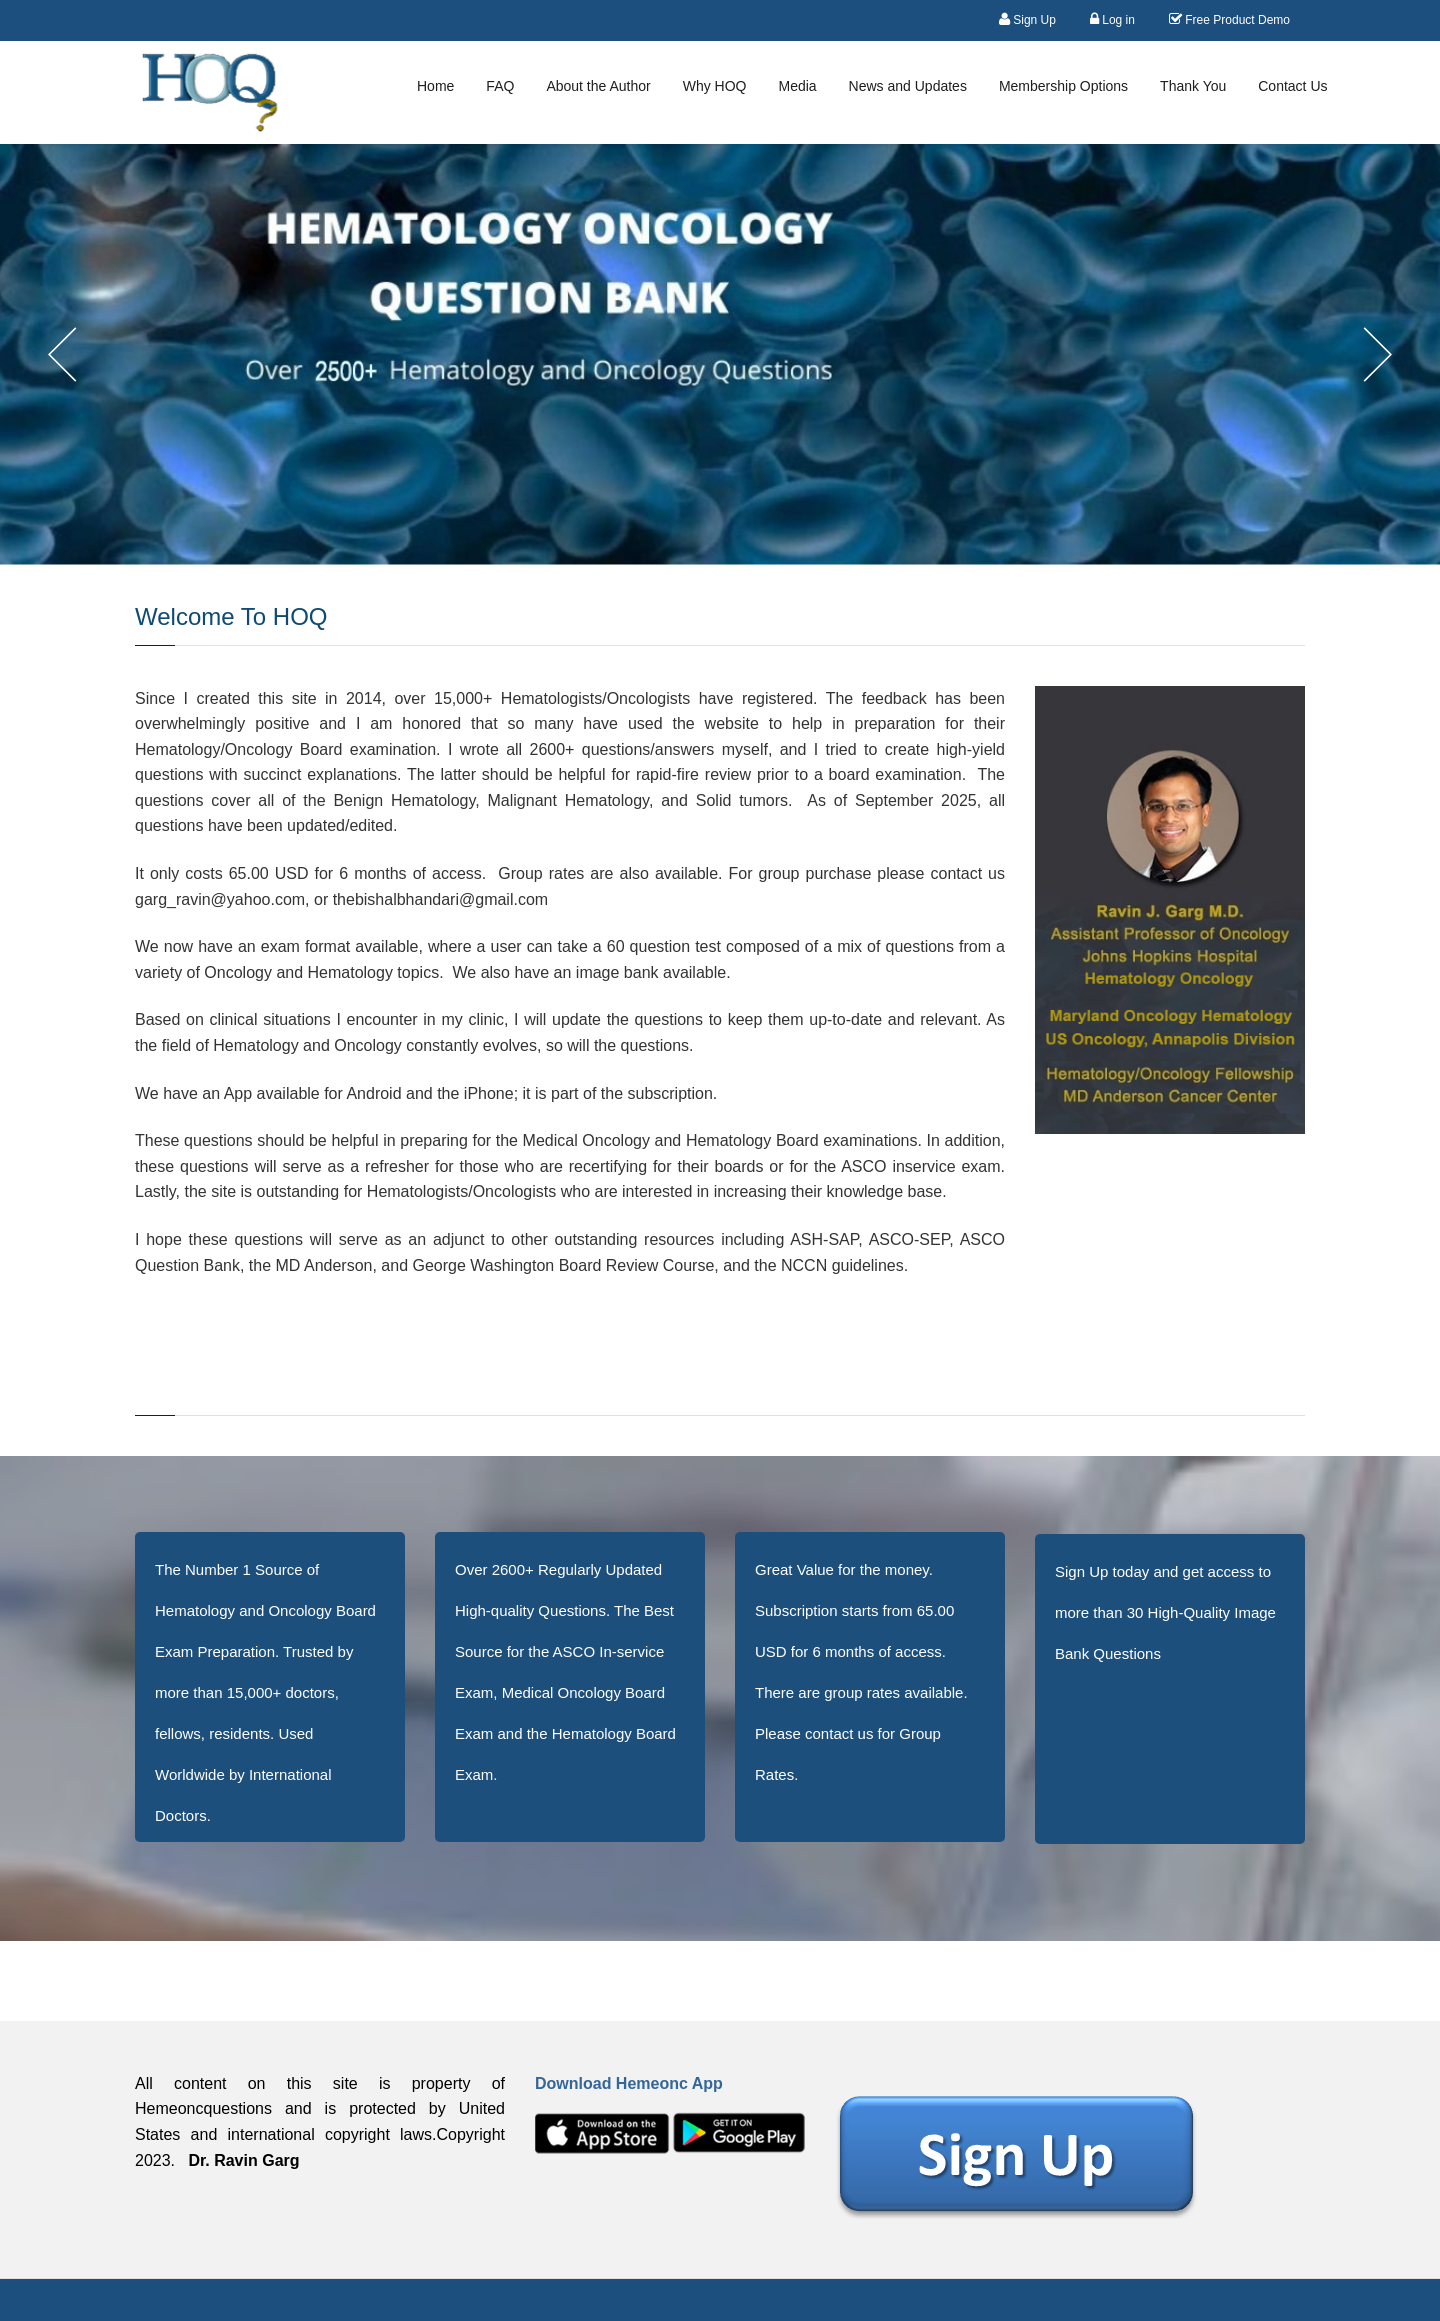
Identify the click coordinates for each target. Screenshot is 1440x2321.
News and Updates (908, 86)
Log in (1112, 19)
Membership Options (1063, 86)
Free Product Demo (1229, 19)
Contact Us (1292, 86)
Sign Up (1027, 19)
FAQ (500, 86)
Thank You (1193, 86)
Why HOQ (715, 86)
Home (435, 86)
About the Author (598, 86)
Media (797, 86)
